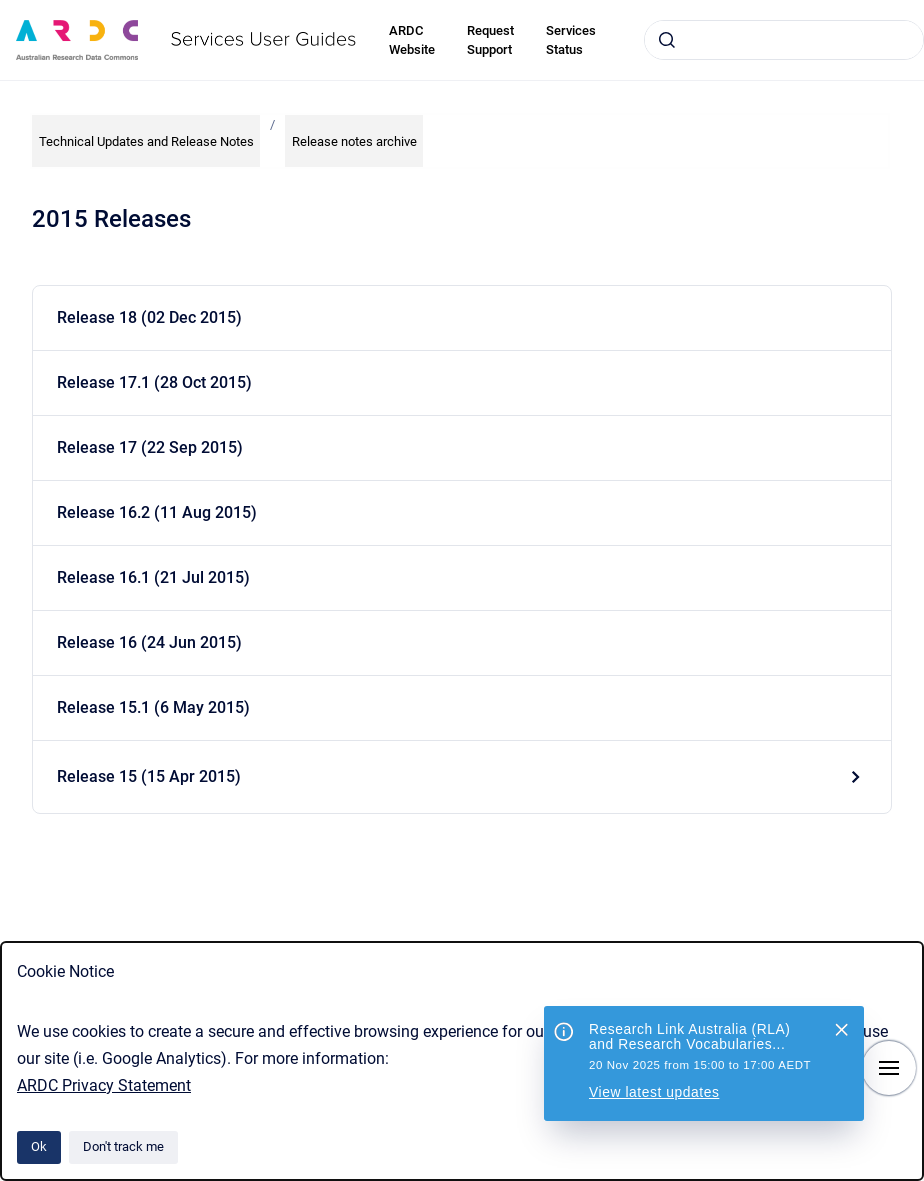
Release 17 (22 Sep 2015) (150, 447)
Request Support (490, 40)
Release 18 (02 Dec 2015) (149, 317)
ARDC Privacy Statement (104, 1085)
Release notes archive (354, 141)
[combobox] (784, 40)
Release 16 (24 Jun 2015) (149, 642)
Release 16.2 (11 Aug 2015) (157, 512)
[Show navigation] (889, 1068)
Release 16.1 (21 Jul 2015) (153, 577)
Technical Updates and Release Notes (146, 141)
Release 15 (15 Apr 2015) (149, 776)
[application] (918, 1176)
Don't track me (123, 1146)
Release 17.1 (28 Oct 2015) (154, 382)
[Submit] (667, 40)
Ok (39, 1146)
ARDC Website (412, 40)
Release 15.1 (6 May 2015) (153, 707)
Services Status (571, 40)
